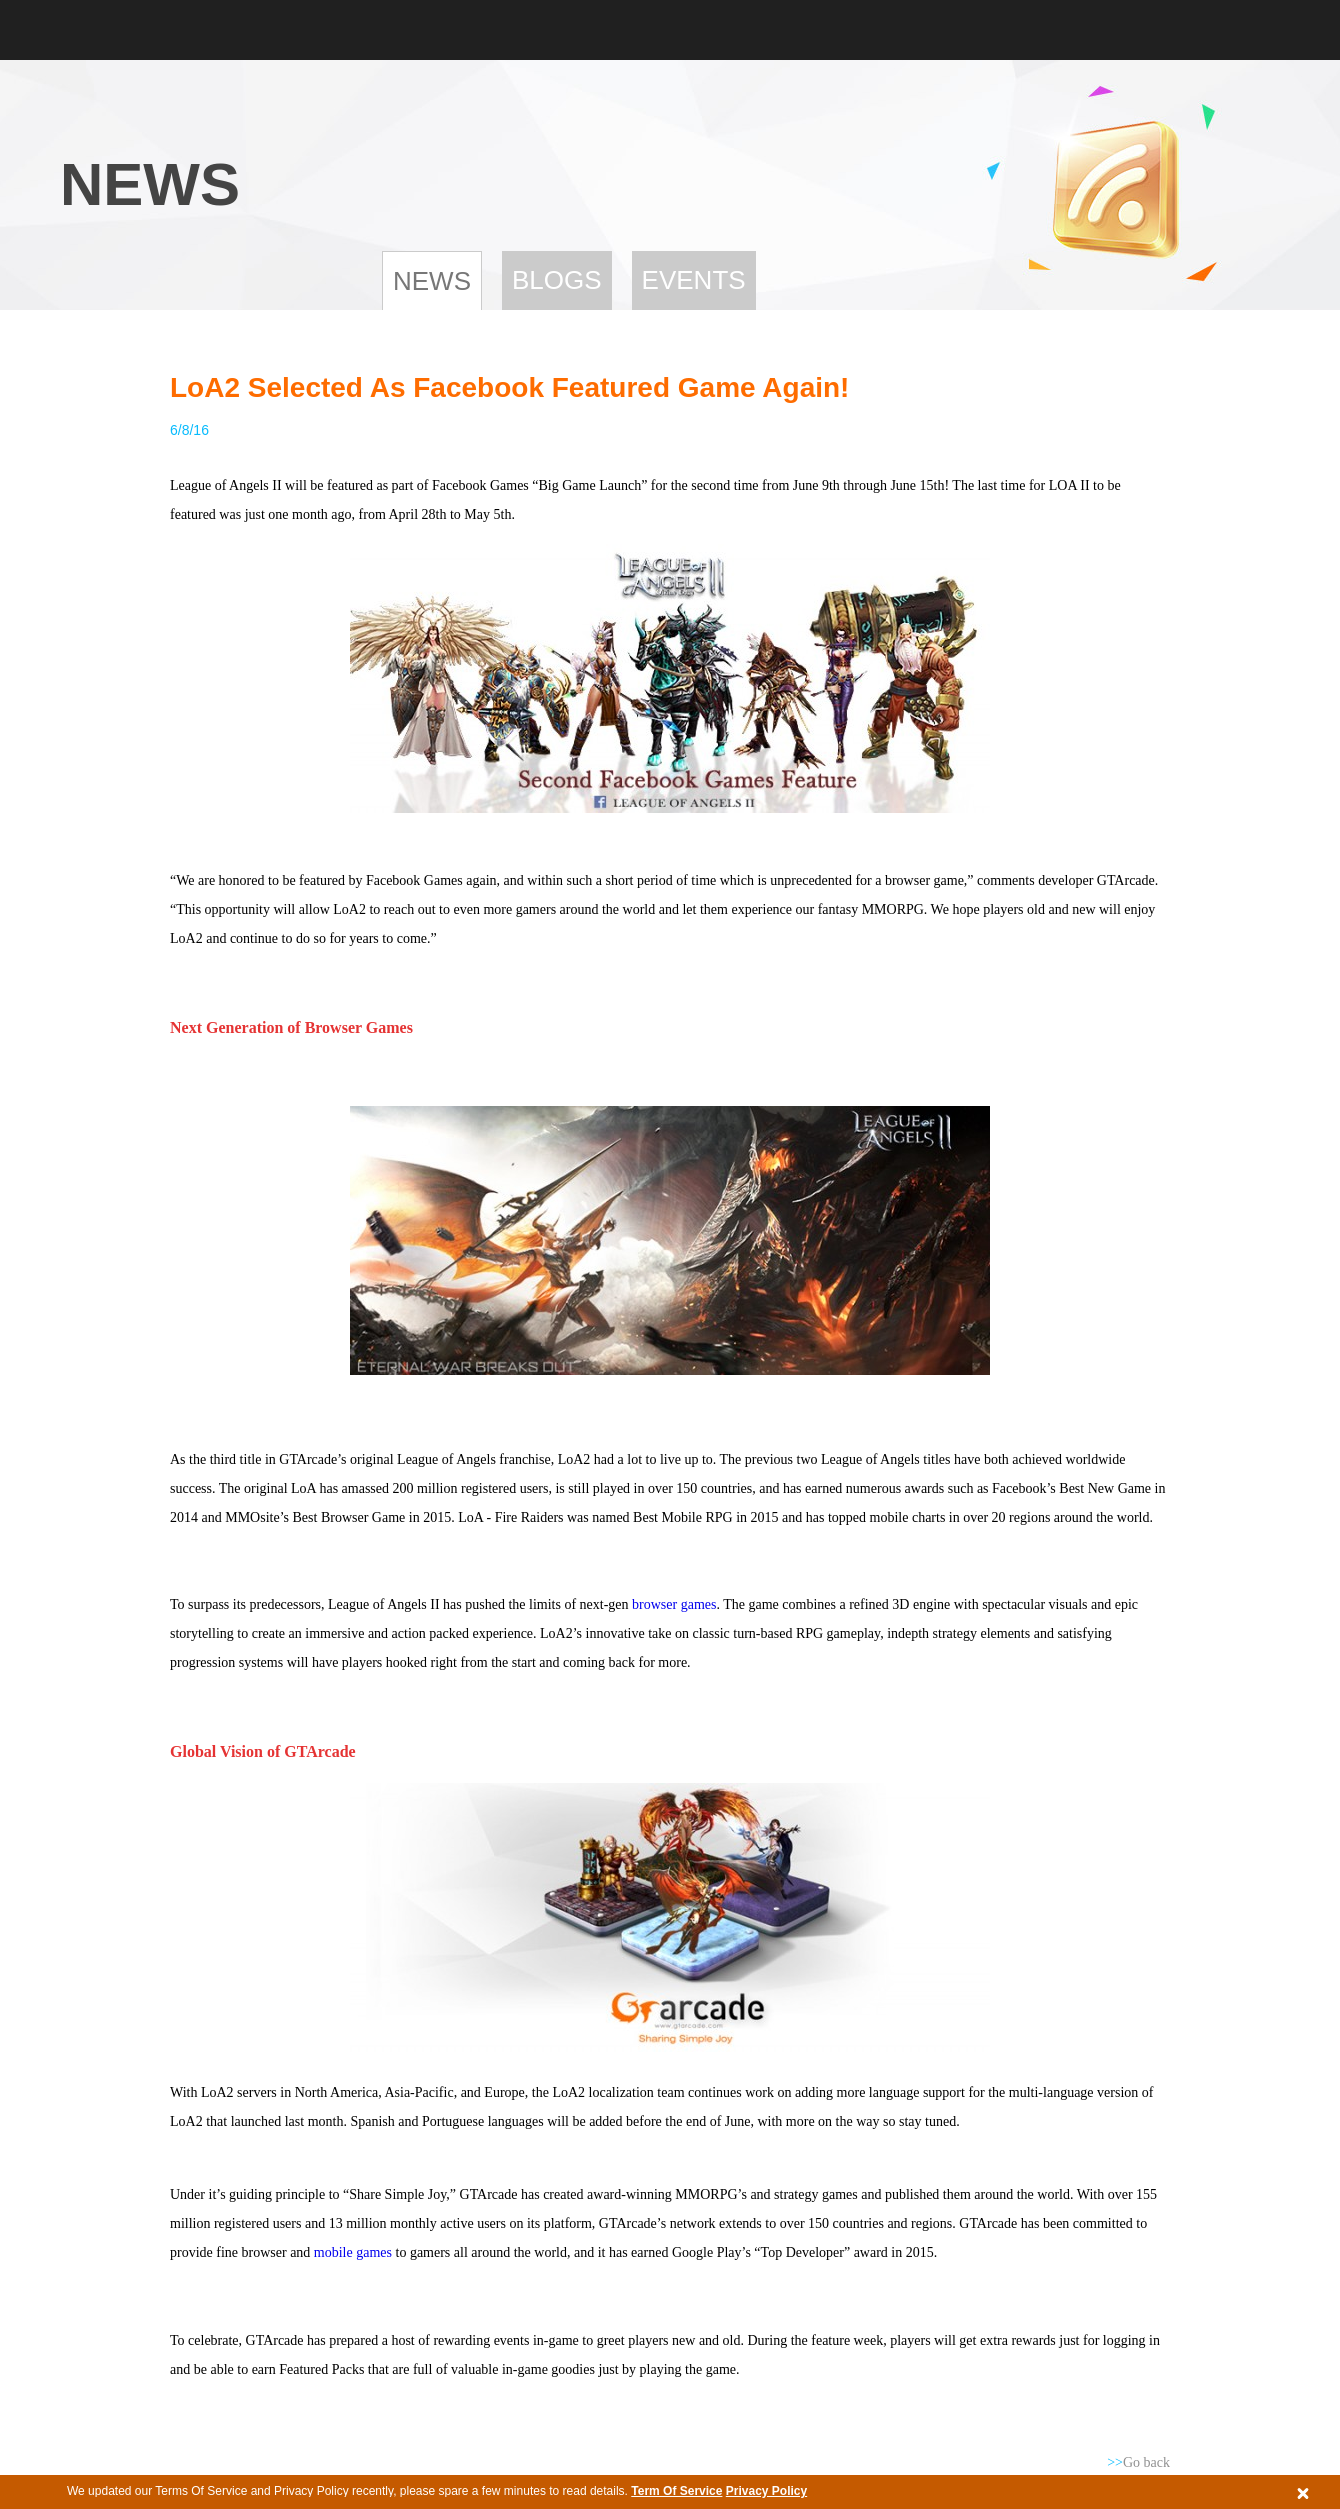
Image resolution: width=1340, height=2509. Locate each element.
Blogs (557, 280)
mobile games (353, 2252)
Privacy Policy (766, 2491)
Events (694, 280)
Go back (1138, 2462)
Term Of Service (676, 2491)
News (432, 281)
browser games (674, 1604)
